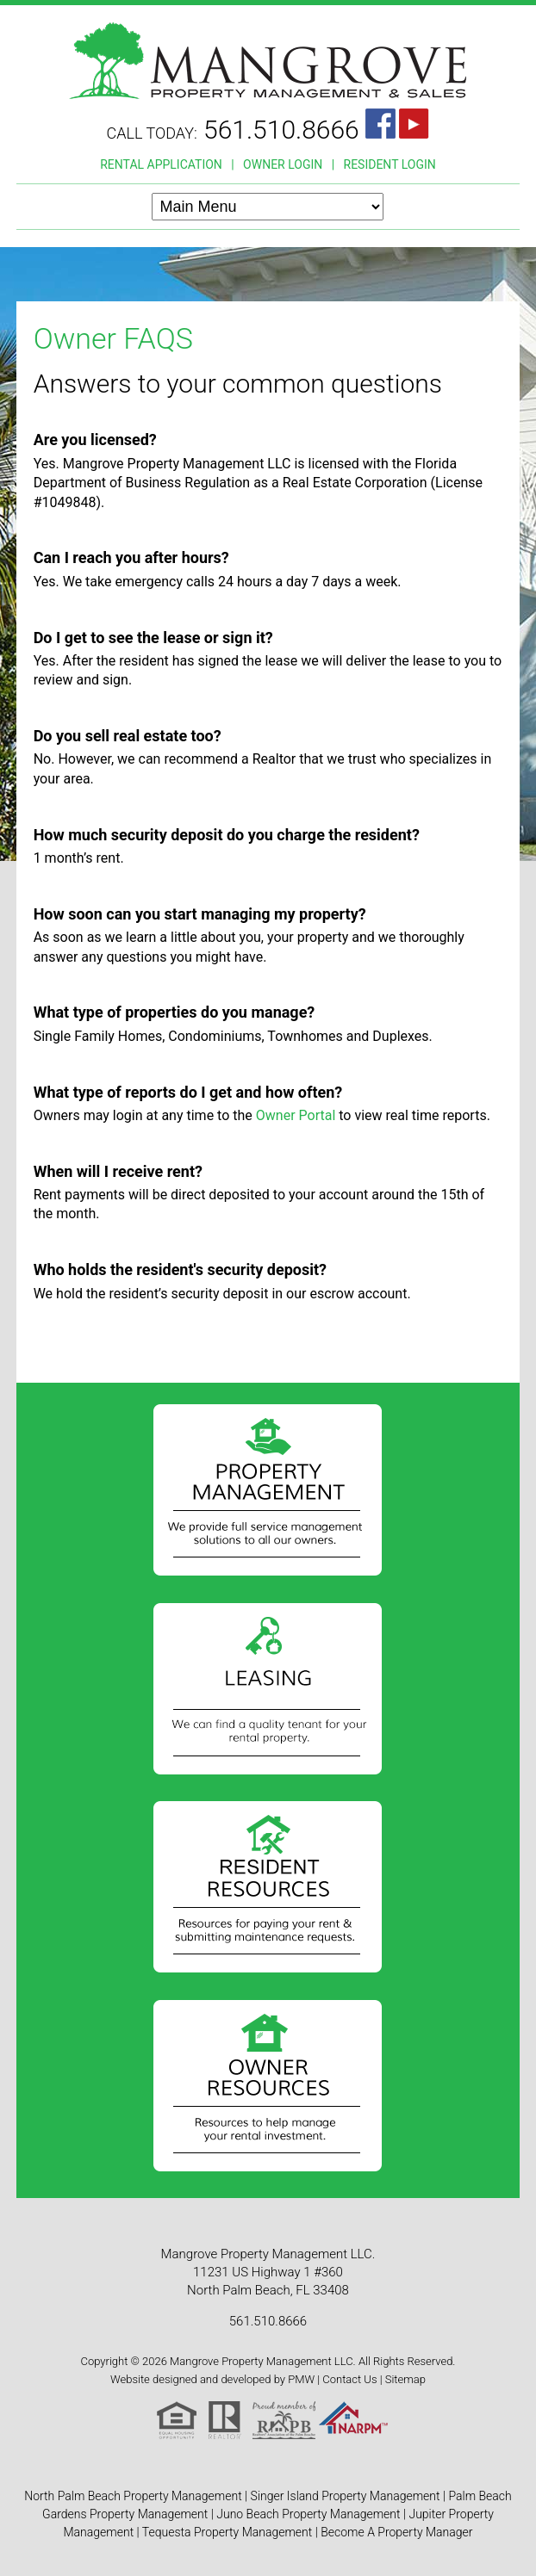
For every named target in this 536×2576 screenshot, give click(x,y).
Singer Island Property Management (345, 2496)
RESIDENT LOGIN (390, 164)
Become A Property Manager (396, 2532)
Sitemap (405, 2379)
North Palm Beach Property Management (132, 2496)
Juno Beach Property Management (308, 2514)
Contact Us (349, 2379)
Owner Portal (296, 1115)
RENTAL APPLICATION (161, 164)
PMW (301, 2379)
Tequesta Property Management (227, 2532)
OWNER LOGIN (282, 164)
